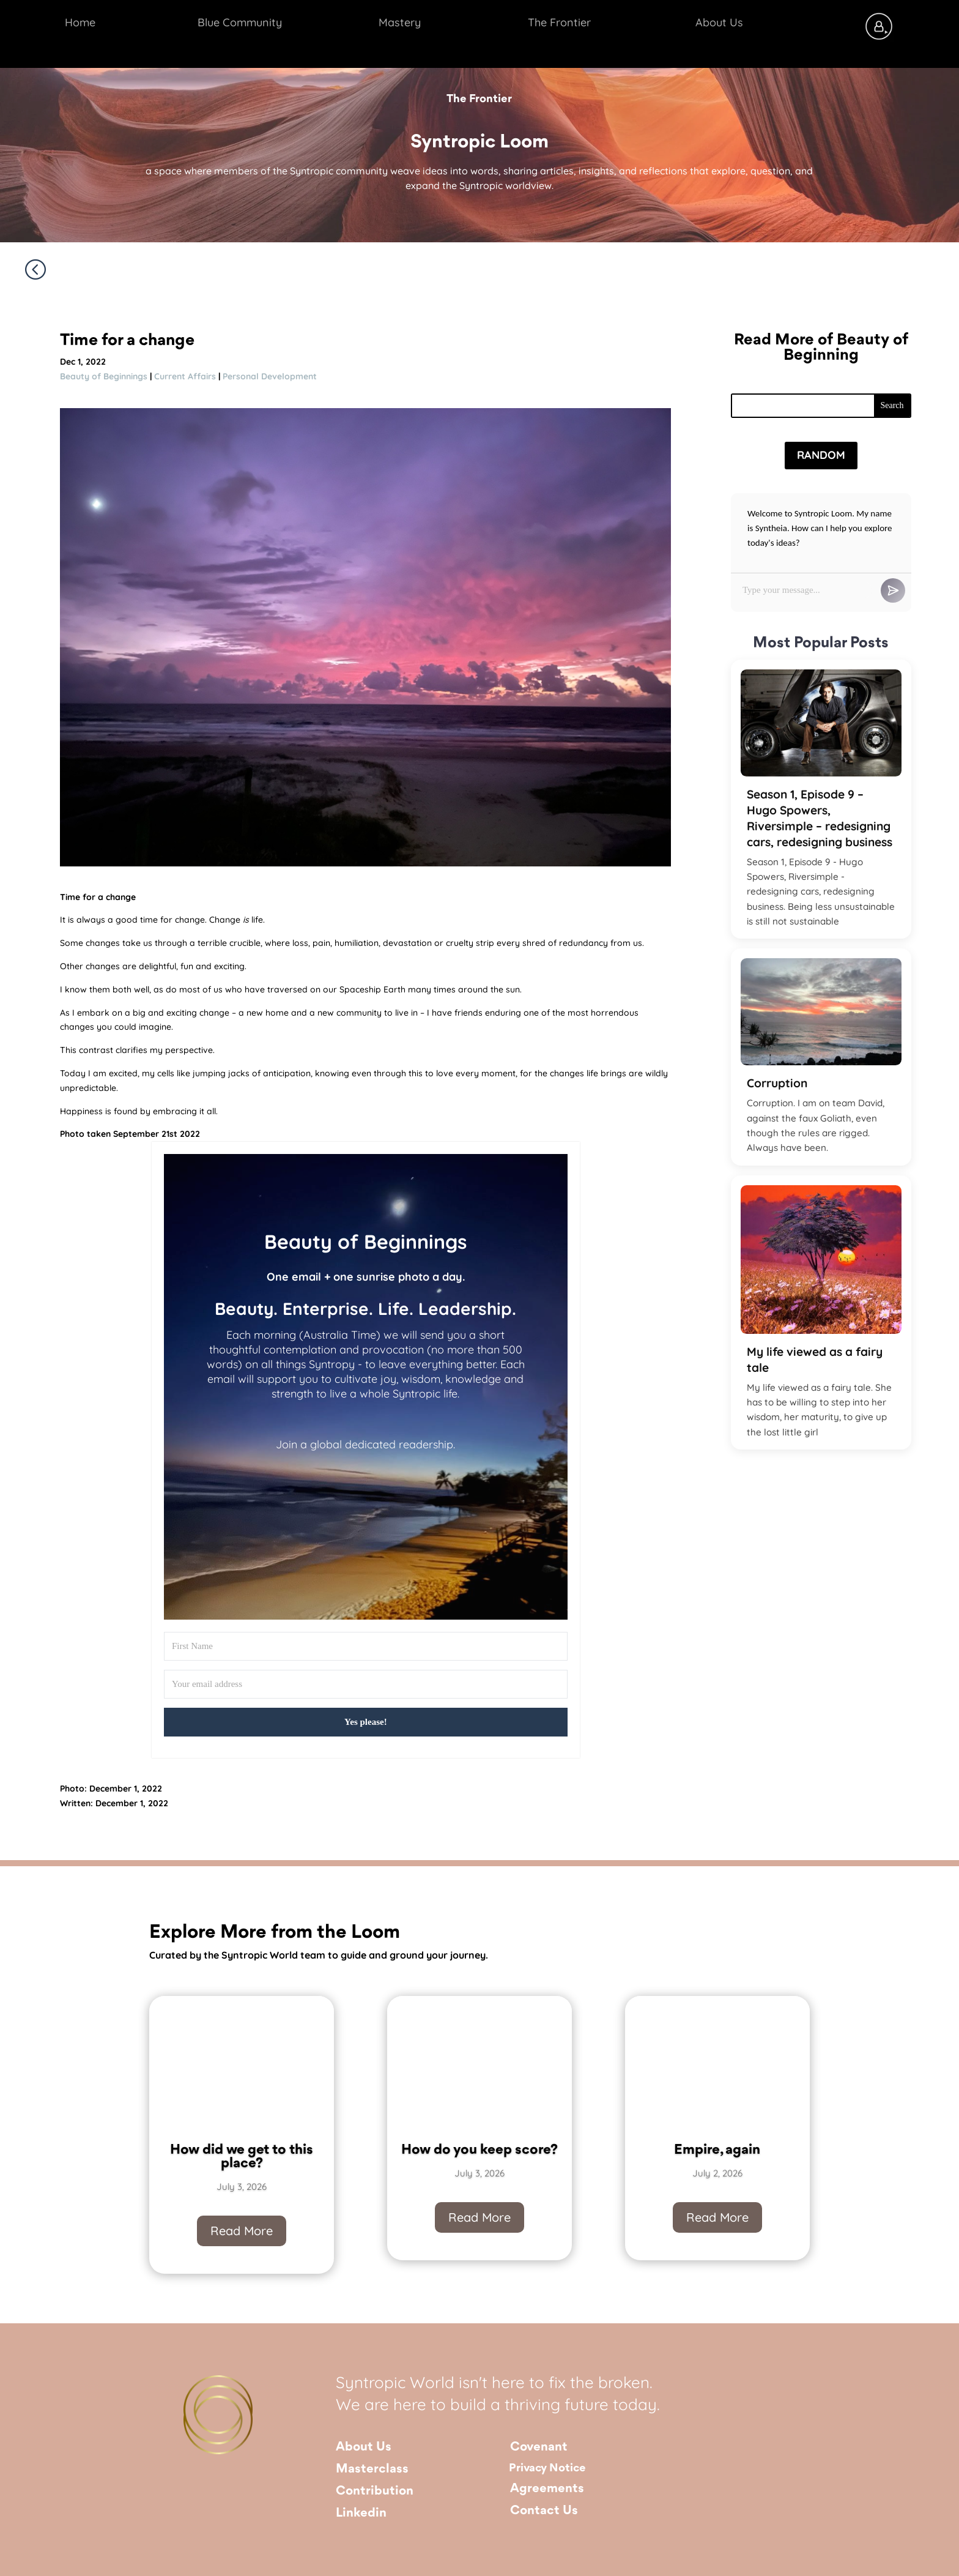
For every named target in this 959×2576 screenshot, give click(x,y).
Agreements (547, 2488)
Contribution (374, 2491)
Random (821, 455)
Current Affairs (185, 376)
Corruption (777, 1083)
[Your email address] (366, 1684)
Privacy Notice (547, 2468)
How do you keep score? (479, 2150)
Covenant (539, 2447)
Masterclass (372, 2469)
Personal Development (270, 376)
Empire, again (717, 2150)
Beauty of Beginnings (103, 376)
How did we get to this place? (241, 2158)
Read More (241, 2231)
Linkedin (361, 2513)
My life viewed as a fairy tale (815, 1359)
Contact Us (544, 2510)
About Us (363, 2447)
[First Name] (366, 1646)
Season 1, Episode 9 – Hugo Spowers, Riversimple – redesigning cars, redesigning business (819, 818)
